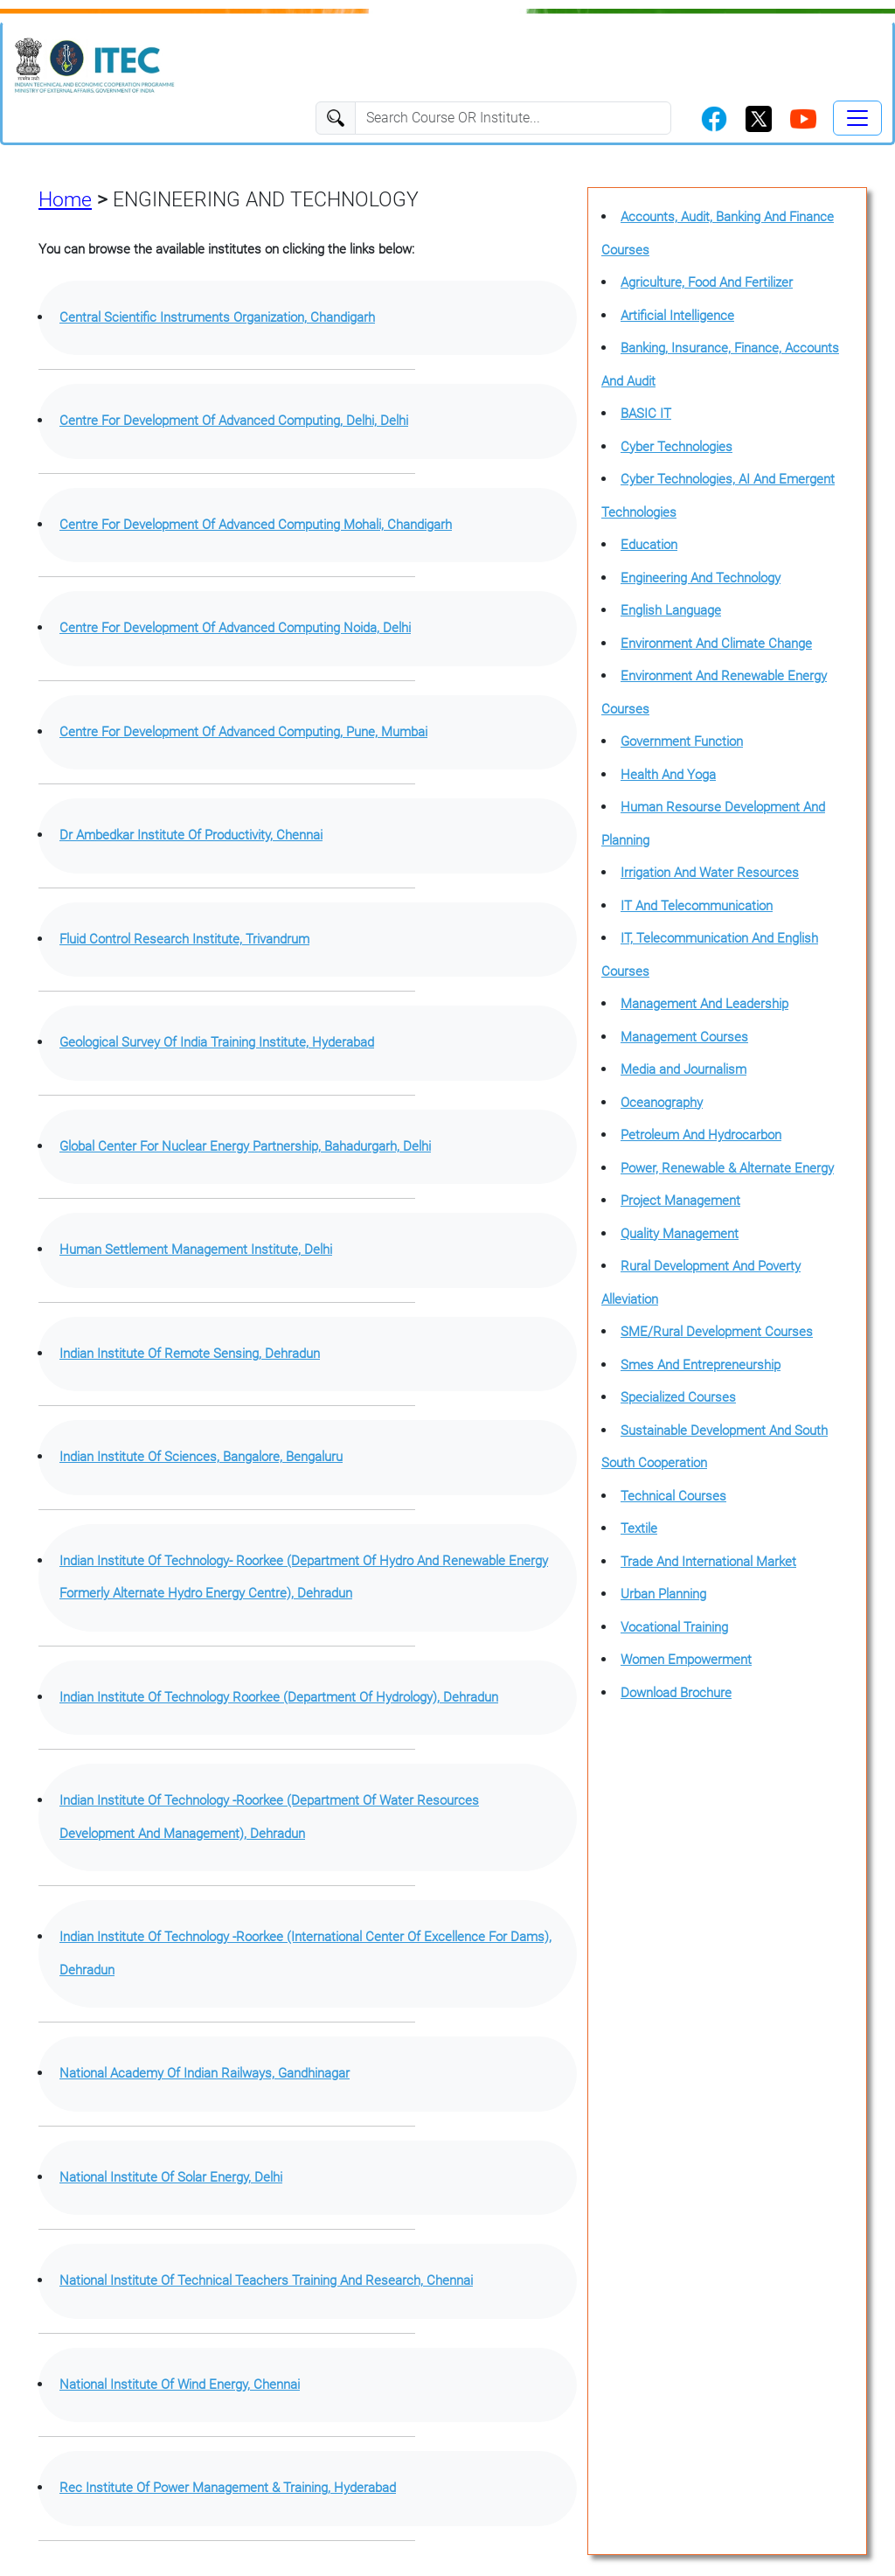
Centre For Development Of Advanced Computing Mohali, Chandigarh (255, 525)
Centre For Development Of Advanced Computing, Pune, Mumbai (243, 732)
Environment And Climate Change (716, 643)
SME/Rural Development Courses (717, 1332)
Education (649, 545)
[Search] (513, 118)
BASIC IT (646, 413)
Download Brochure (676, 1693)
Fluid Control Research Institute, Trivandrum (184, 939)
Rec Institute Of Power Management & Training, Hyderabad (227, 2488)
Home (65, 199)
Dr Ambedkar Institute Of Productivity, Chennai (191, 835)
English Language (671, 610)
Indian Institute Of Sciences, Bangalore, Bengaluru (201, 1457)
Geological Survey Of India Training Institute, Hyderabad (216, 1042)
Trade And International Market (708, 1562)
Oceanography (662, 1102)
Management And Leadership (704, 1004)
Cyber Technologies (676, 447)
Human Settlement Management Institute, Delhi (195, 1249)
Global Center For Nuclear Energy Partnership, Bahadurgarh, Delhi (245, 1146)
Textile (639, 1528)
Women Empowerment (686, 1659)
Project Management (680, 1200)
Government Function (682, 741)
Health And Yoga (668, 775)
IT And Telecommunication (697, 906)
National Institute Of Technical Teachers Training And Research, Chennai (266, 2280)
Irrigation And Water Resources (710, 873)
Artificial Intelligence (677, 316)
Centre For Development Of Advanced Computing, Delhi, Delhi (233, 420)
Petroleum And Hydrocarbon (701, 1135)
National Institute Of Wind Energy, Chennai (179, 2384)
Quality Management (680, 1234)
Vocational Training (674, 1627)
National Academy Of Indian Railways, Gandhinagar (204, 2073)
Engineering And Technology (701, 578)
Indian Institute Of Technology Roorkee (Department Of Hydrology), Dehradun (278, 1697)
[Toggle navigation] (857, 118)
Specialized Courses (678, 1397)
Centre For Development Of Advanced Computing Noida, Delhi (235, 628)
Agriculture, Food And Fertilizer (707, 282)
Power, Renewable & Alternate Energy (727, 1168)
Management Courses (684, 1037)
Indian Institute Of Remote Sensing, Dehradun (189, 1353)
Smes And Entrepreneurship (701, 1365)
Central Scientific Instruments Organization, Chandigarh (217, 317)
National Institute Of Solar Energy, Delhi (170, 2177)
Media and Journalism (683, 1069)
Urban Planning (663, 1594)
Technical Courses (673, 1496)
